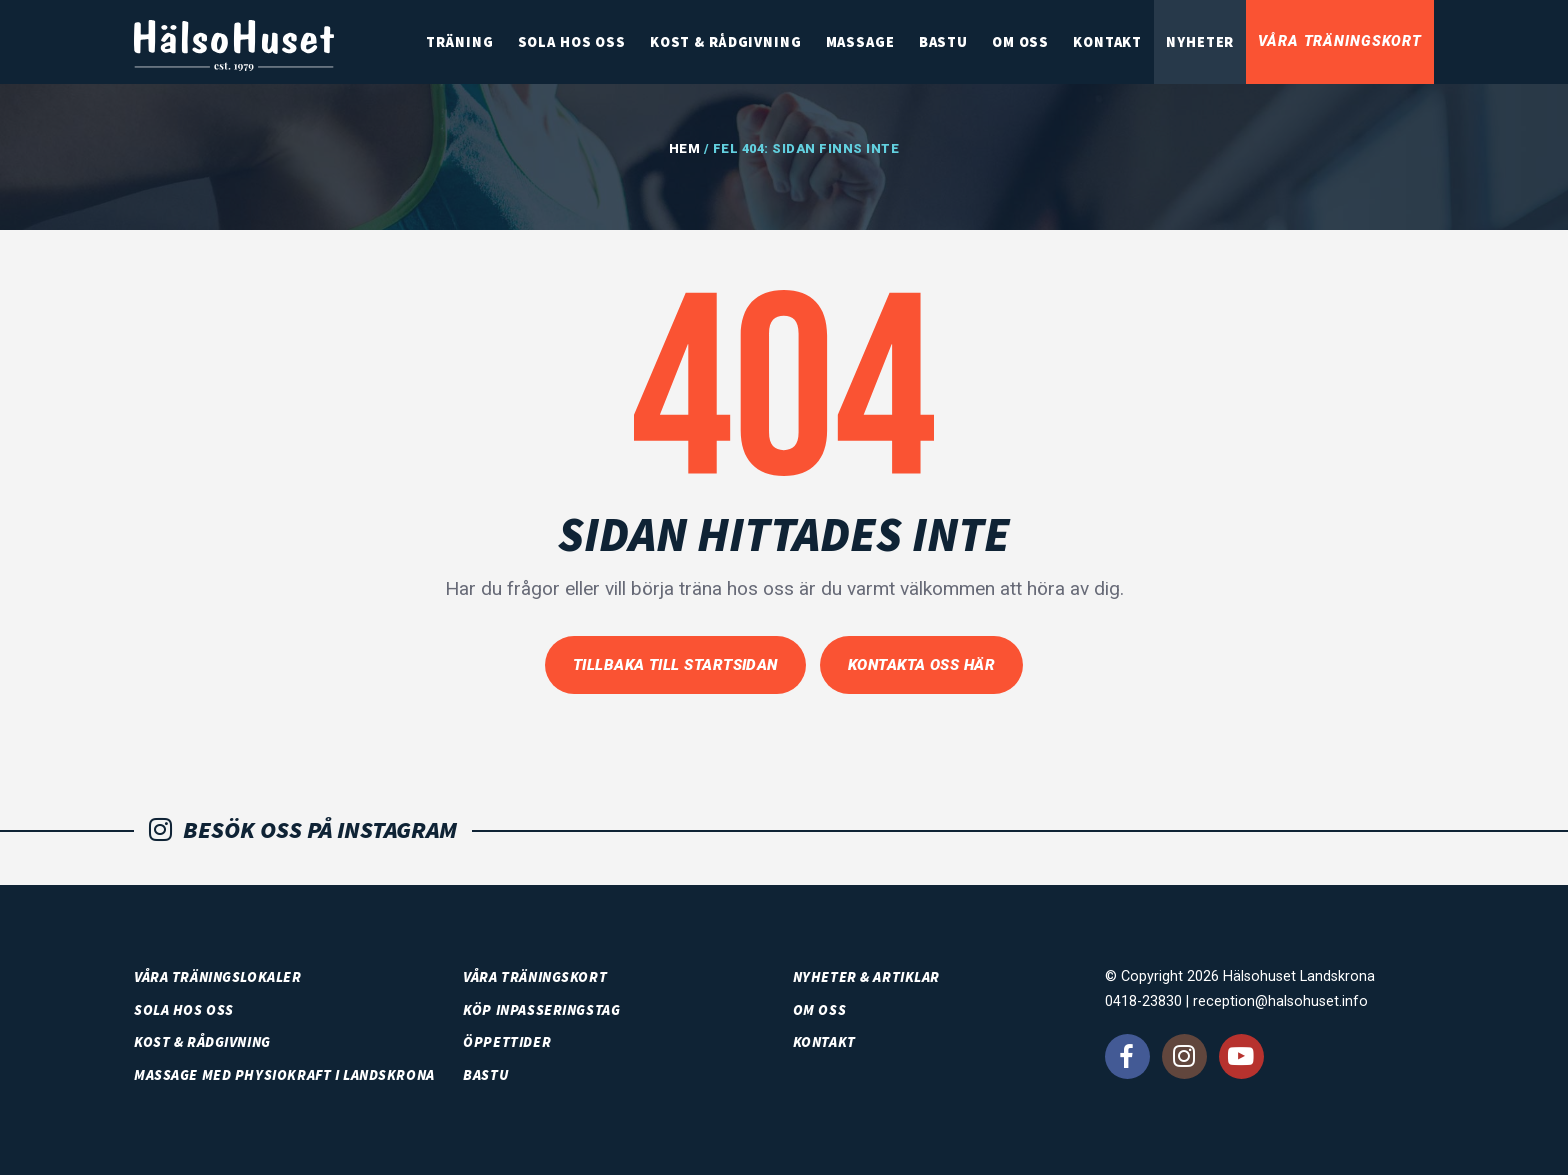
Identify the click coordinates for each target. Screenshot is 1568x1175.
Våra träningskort (1340, 41)
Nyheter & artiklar (866, 977)
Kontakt (1107, 42)
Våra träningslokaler (218, 977)
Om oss (1020, 42)
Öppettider (507, 1042)
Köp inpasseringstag (541, 1010)
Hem (685, 148)
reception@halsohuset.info (1280, 1001)
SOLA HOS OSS (572, 42)
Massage (860, 42)
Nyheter (1200, 42)
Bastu (943, 42)
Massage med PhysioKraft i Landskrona (284, 1075)
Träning (459, 42)
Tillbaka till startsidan (675, 665)
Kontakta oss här (921, 665)
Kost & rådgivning (726, 42)
